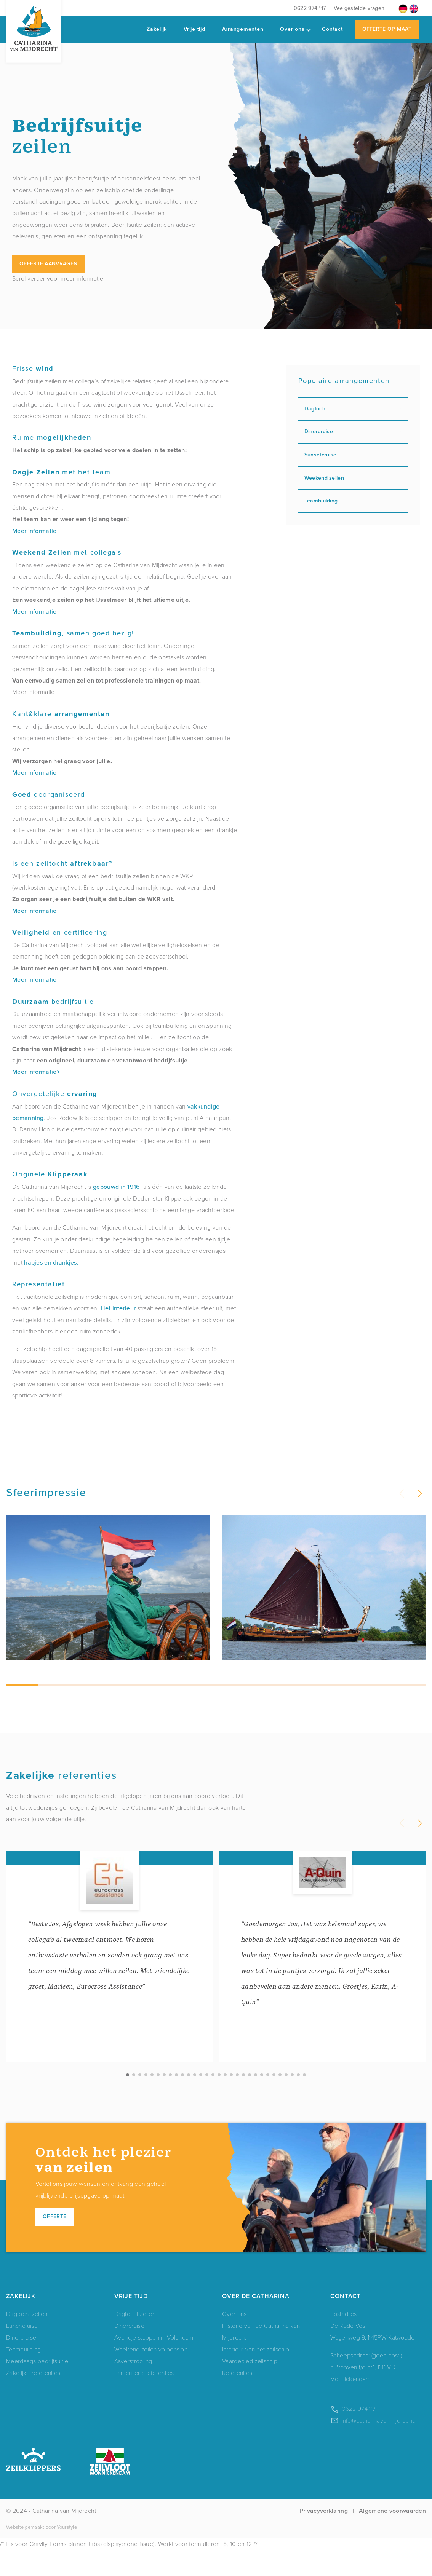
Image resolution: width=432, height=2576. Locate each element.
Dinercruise (353, 431)
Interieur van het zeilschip (255, 2375)
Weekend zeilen (353, 478)
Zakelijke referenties (33, 2399)
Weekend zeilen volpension (151, 2375)
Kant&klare (61, 714)
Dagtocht (353, 409)
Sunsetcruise (353, 455)
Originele (50, 1174)
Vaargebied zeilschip (249, 2387)
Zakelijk (157, 29)
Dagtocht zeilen (27, 2340)
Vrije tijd (194, 29)
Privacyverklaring (323, 2537)
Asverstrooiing (133, 2387)
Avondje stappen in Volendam (154, 2363)
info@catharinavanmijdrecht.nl (381, 2446)
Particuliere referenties (144, 2399)
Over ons (295, 29)
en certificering (59, 932)
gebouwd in (109, 1186)
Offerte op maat (387, 29)
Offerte (54, 2243)
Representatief (38, 1284)
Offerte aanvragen (48, 264)
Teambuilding (353, 501)
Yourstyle (66, 2553)
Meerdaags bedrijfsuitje (37, 2387)
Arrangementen (243, 29)
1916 (133, 1186)
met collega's (67, 552)
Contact (332, 29)
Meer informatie (34, 530)
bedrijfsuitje (53, 1001)
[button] (419, 1494)
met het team (61, 472)
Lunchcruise (22, 2352)
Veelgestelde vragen (359, 8)
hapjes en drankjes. (51, 1262)
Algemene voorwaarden (392, 2537)
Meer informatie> (36, 1071)
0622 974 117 (310, 8)
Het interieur (118, 1308)
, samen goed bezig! (73, 633)
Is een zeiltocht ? (62, 863)
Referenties (237, 2399)
